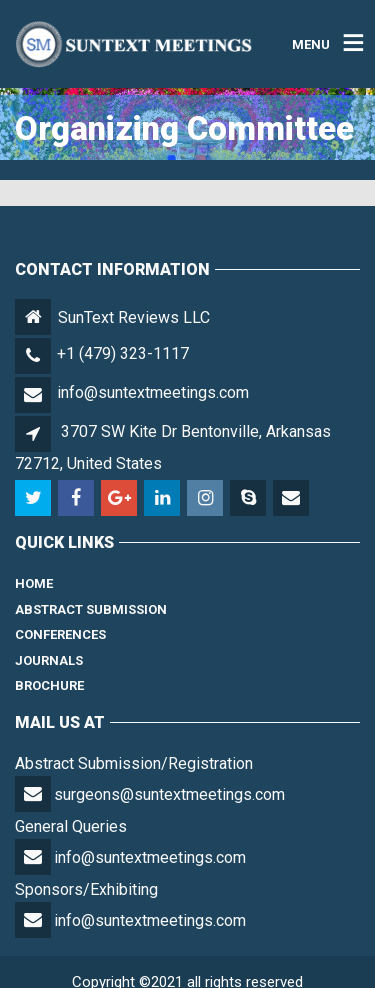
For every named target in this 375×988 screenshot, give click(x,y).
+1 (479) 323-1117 (123, 353)
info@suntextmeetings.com (153, 392)
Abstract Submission (91, 609)
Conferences (60, 634)
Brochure (49, 685)
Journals (49, 660)
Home (34, 583)
